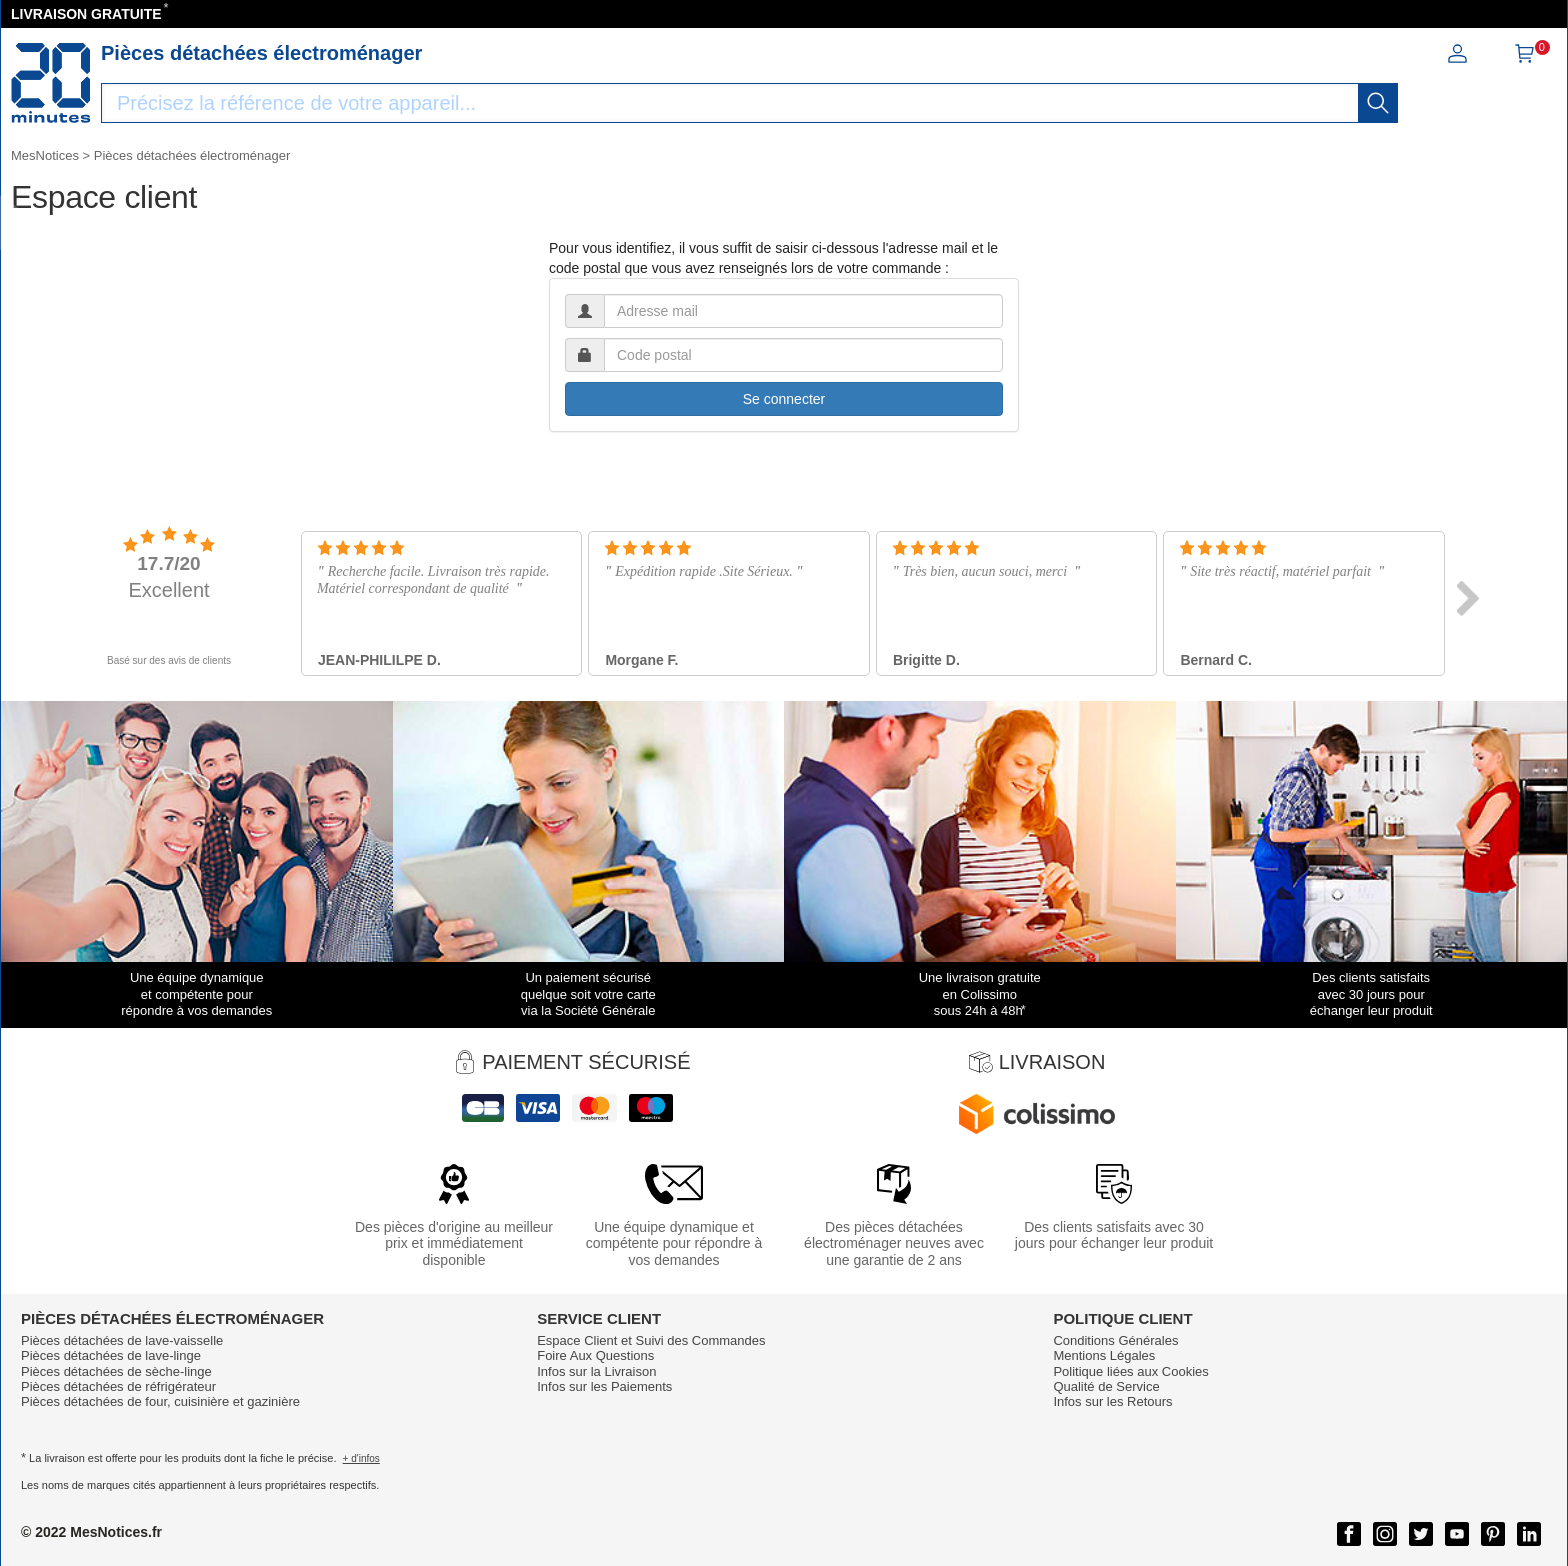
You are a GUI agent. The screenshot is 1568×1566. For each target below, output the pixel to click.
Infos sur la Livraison (596, 1371)
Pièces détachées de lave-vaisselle (122, 1340)
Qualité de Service (1106, 1386)
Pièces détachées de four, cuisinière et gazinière (160, 1401)
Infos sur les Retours (1112, 1401)
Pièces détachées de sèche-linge (116, 1371)
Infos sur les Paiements (604, 1386)
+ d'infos (361, 1458)
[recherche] (1378, 103)
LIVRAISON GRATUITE (86, 14)
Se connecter (784, 399)
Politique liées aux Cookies (1130, 1371)
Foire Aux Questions (595, 1355)
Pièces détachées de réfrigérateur (118, 1386)
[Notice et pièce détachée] (51, 83)
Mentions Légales (1104, 1355)
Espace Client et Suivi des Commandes (651, 1340)
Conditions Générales (1115, 1340)
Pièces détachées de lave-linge (111, 1355)
